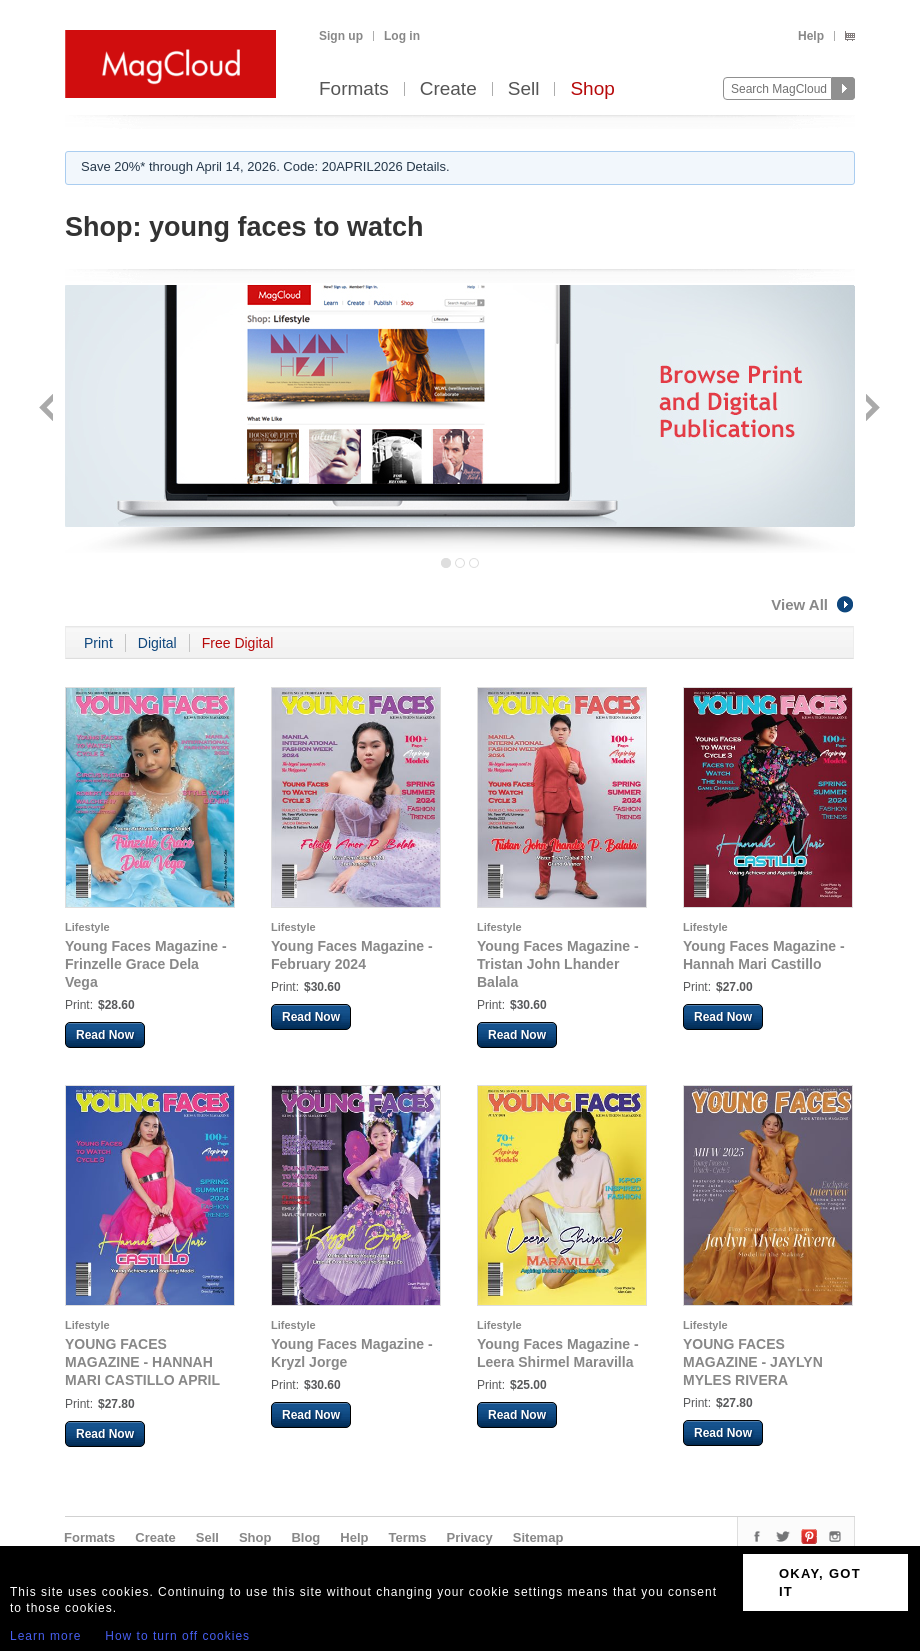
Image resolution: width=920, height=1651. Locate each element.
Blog (305, 1537)
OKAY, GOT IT (820, 1582)
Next (870, 409)
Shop (592, 89)
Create (448, 89)
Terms (407, 1537)
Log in (402, 36)
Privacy (470, 1537)
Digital (157, 643)
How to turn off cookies (177, 1636)
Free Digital (238, 643)
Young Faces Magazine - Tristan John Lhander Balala (558, 964)
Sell (524, 89)
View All (813, 604)
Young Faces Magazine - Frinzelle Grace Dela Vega (146, 964)
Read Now (105, 1035)
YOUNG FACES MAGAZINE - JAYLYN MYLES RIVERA (753, 1362)
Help (811, 36)
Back (48, 409)
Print (98, 643)
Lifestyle (87, 927)
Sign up (341, 36)
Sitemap (538, 1537)
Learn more (45, 1636)
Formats (354, 89)
